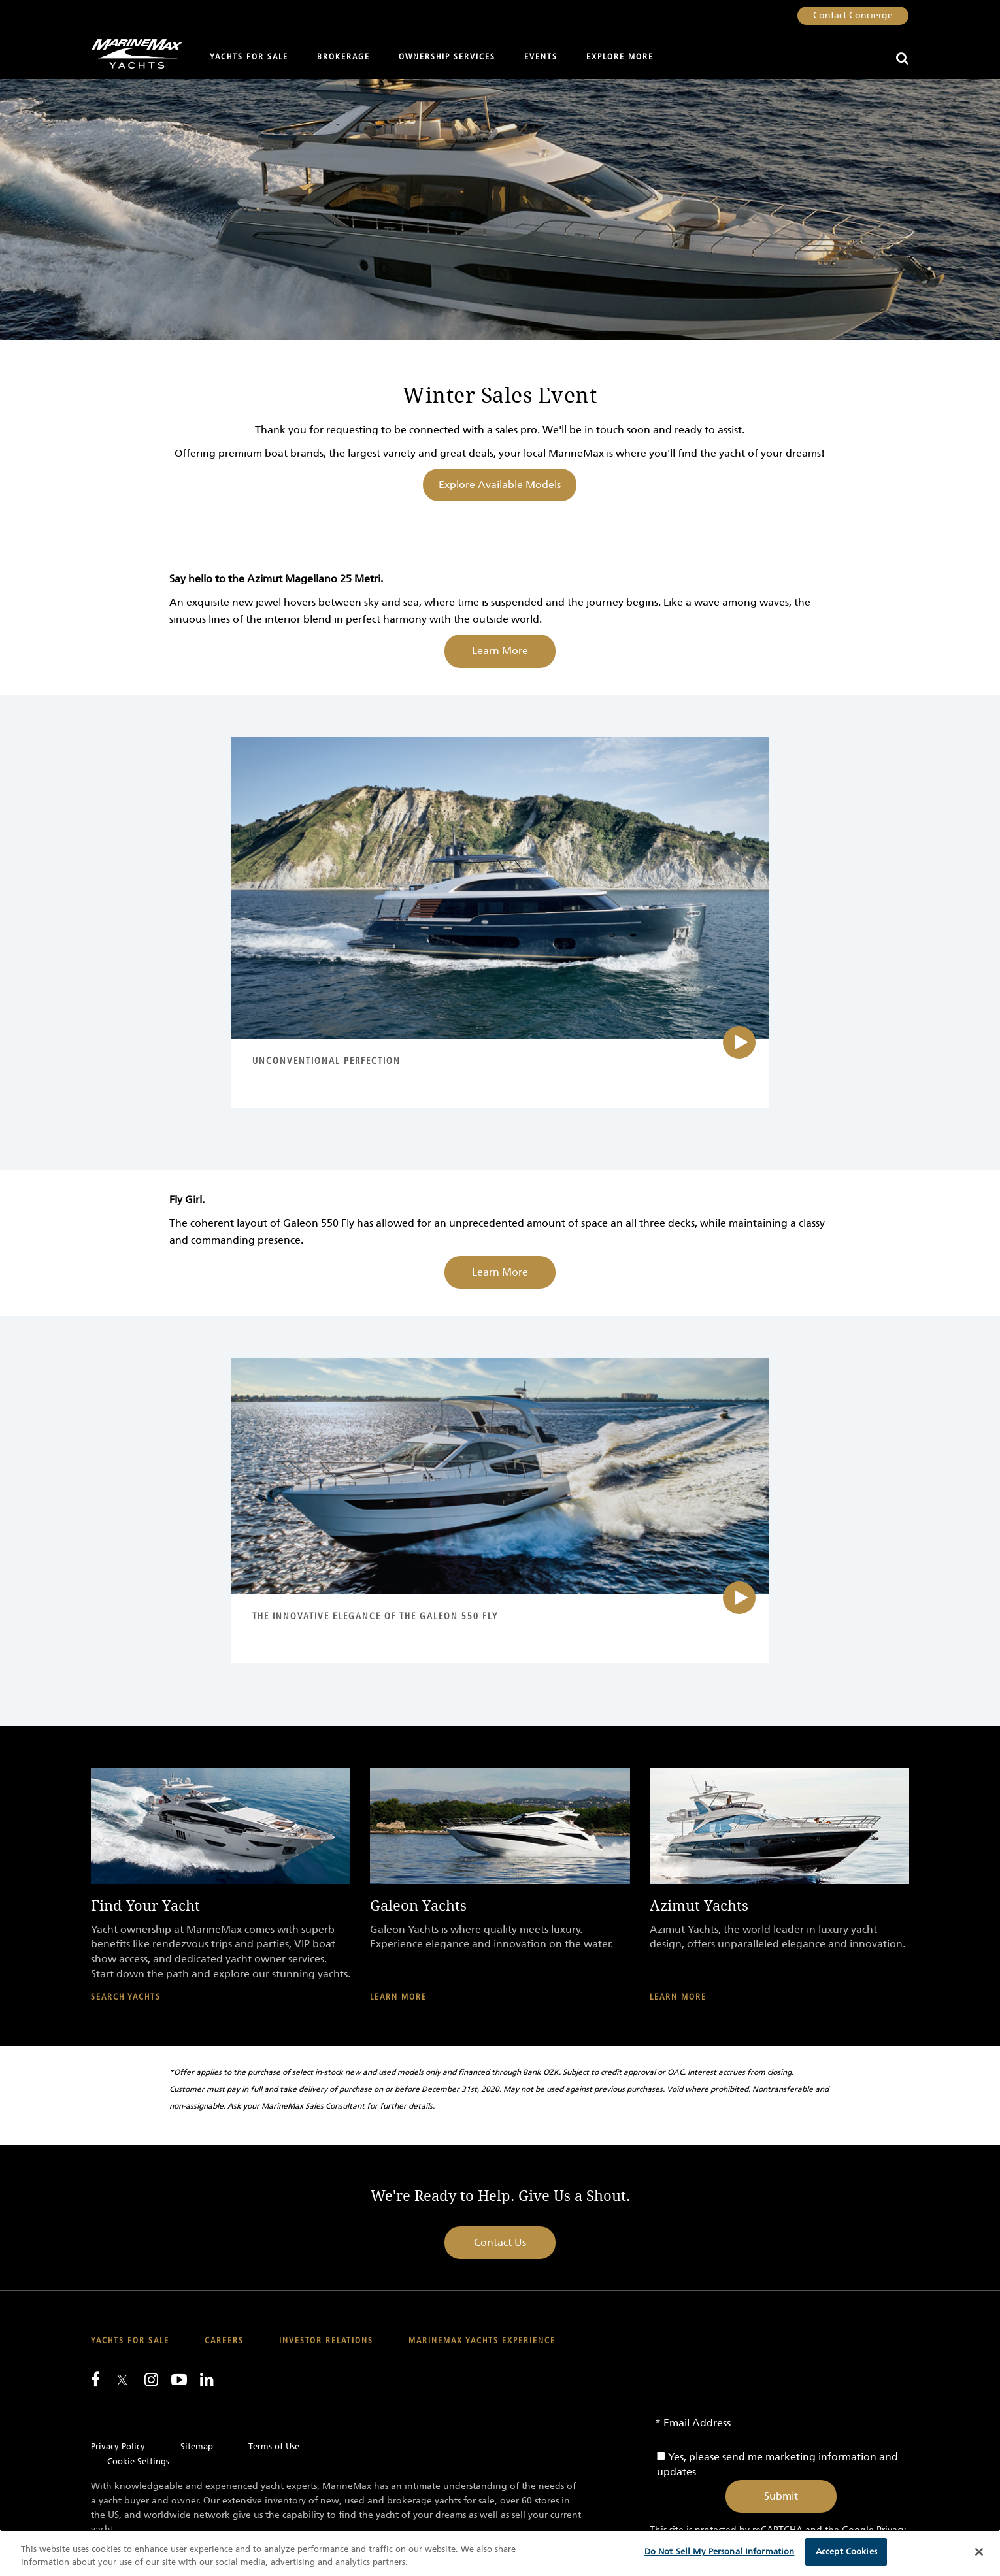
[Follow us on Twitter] (122, 2381)
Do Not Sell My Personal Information (719, 2551)
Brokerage (343, 57)
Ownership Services (447, 57)
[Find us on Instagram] (151, 2379)
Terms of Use (273, 2446)
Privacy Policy (118, 2446)
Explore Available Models (500, 484)
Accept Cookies (846, 2551)
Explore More (620, 57)
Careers (224, 2341)
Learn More (500, 650)
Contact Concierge (853, 15)
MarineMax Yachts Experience (482, 2341)
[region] (500, 2553)
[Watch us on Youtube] (179, 2379)
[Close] (979, 2551)
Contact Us (500, 2242)
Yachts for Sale (249, 57)
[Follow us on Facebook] (95, 2379)
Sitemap (196, 2446)
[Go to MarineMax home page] (131, 54)
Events (541, 57)
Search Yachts (126, 1997)
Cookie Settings (138, 2461)
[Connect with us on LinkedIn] (207, 2379)
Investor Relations (326, 2341)
